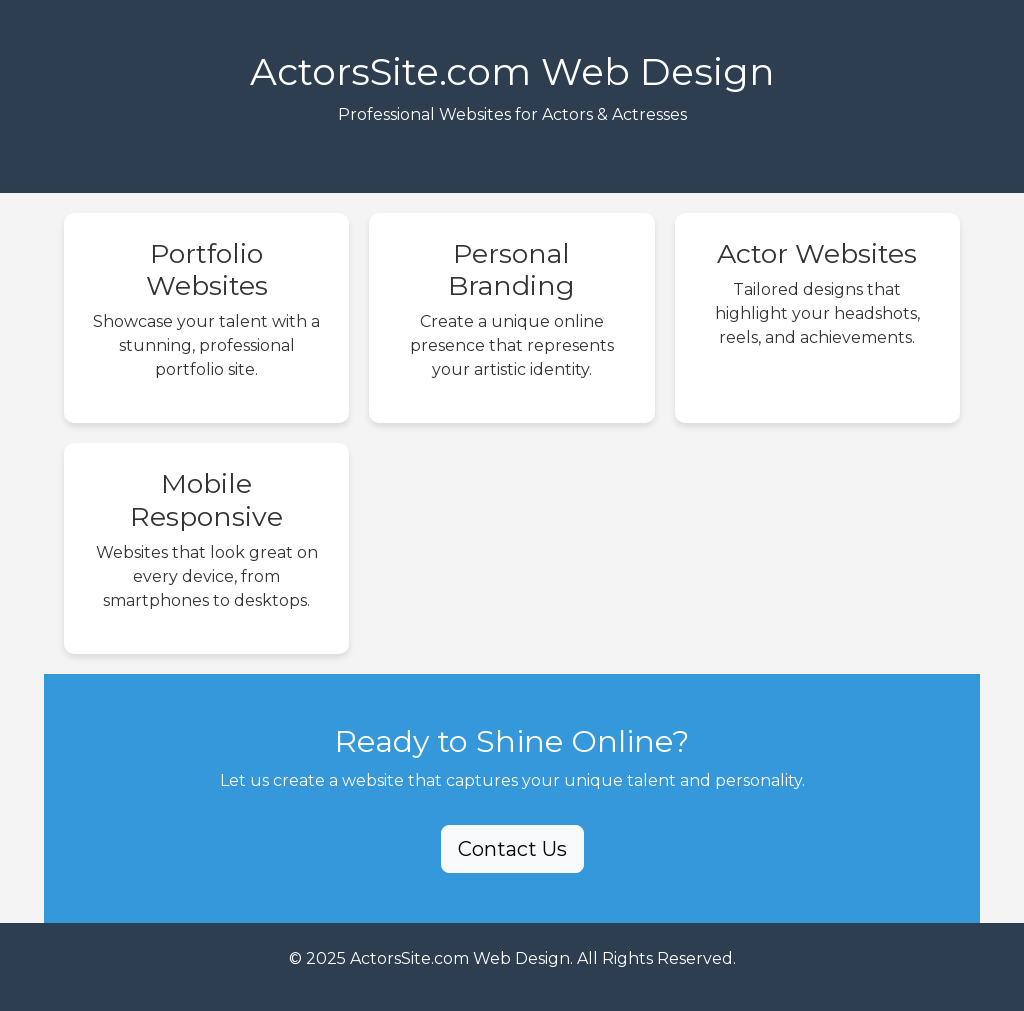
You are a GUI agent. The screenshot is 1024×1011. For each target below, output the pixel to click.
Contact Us (512, 849)
